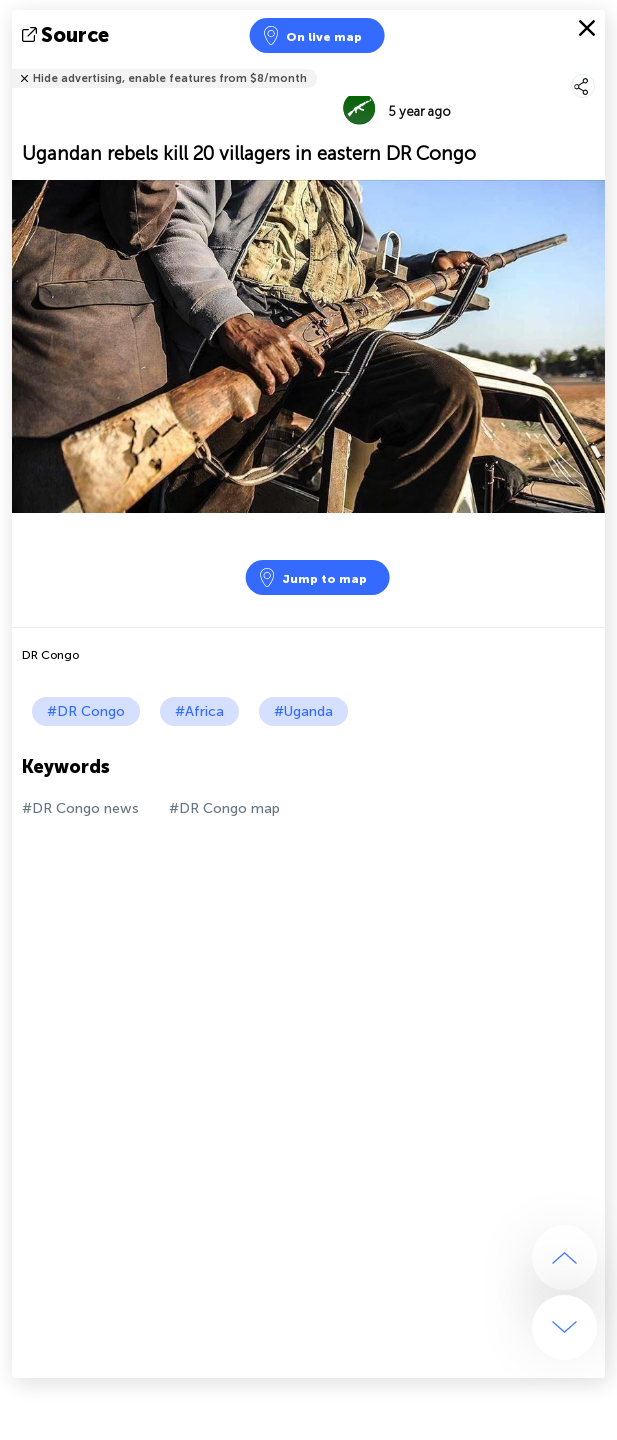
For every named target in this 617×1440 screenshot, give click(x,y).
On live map (311, 35)
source (67, 35)
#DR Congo (86, 711)
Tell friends (596, 65)
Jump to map (312, 577)
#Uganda (303, 711)
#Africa (199, 711)
